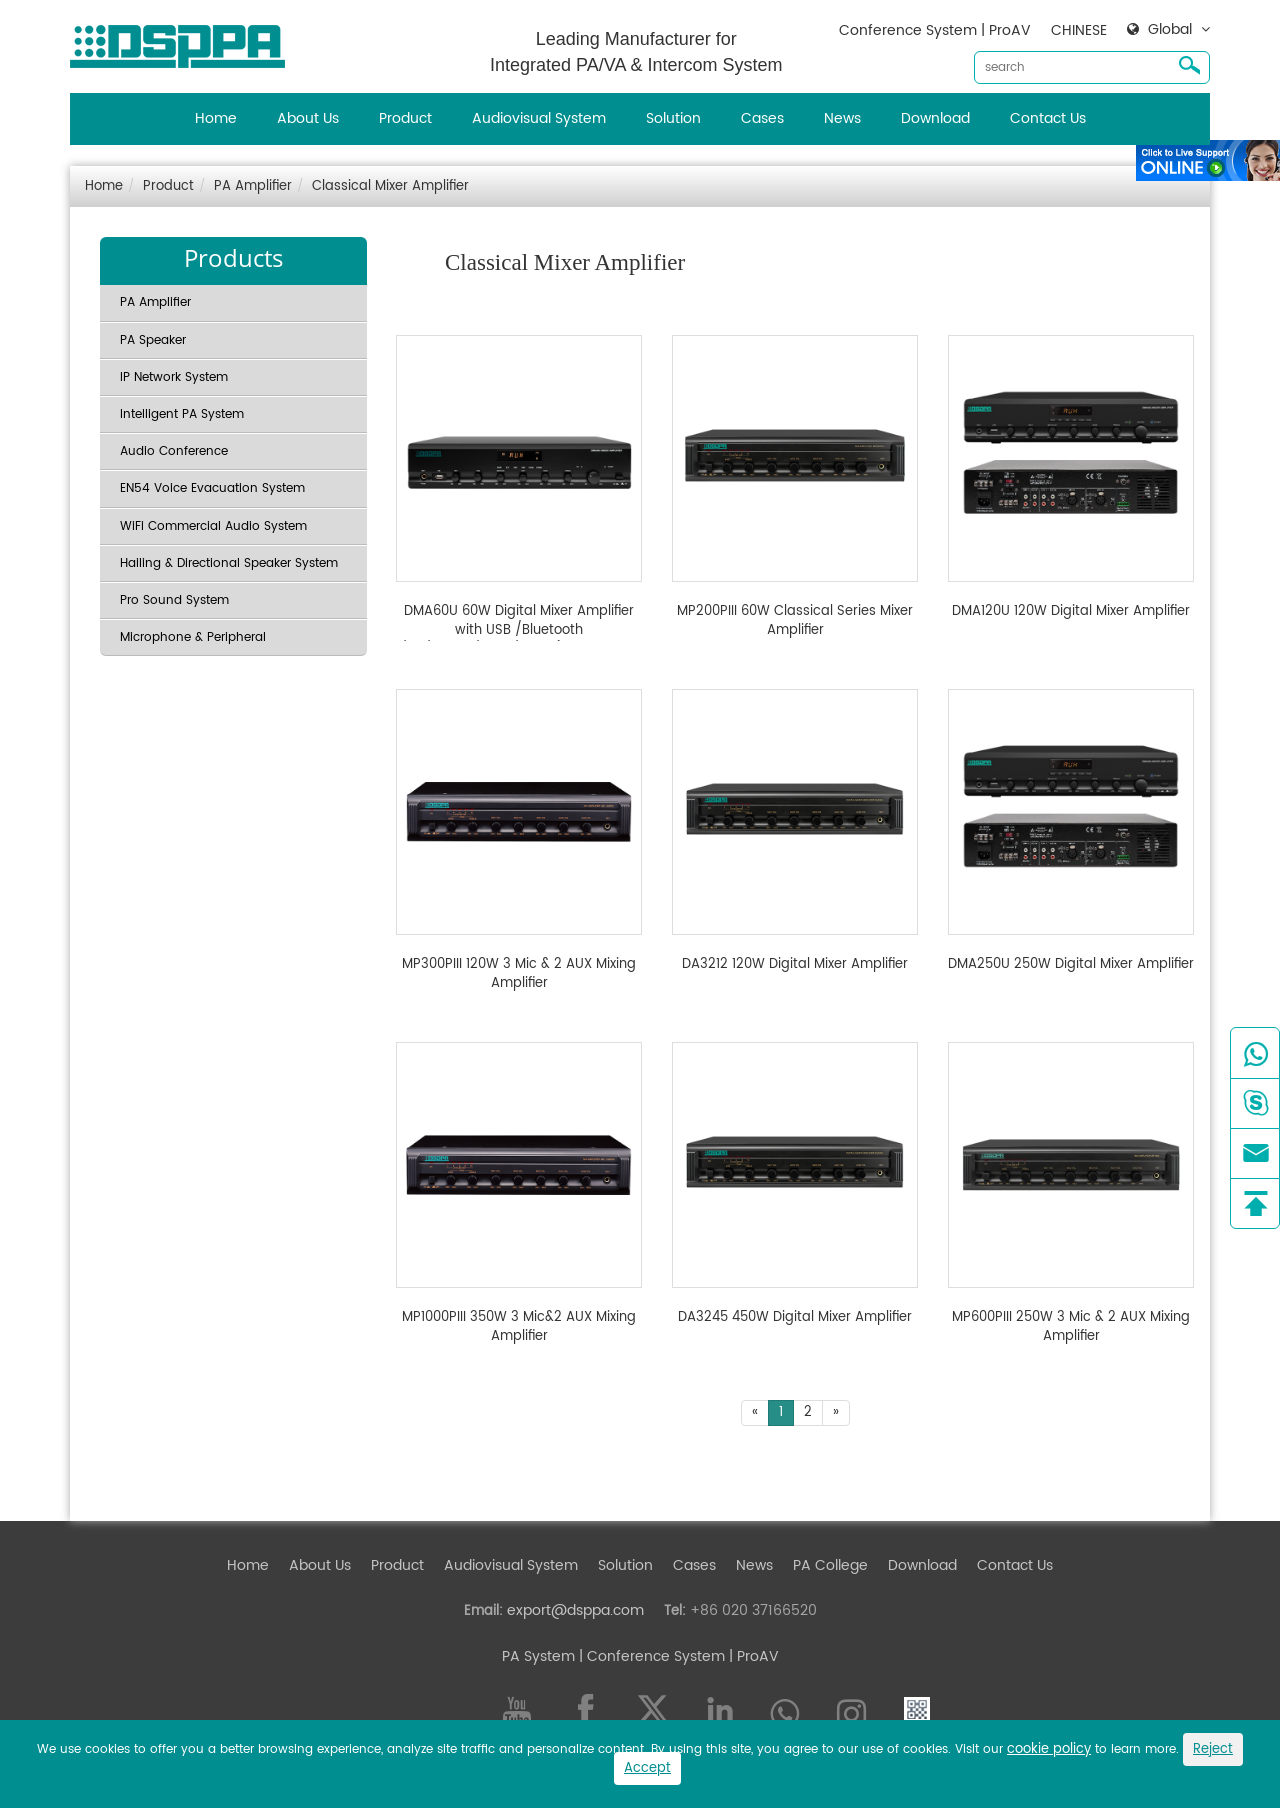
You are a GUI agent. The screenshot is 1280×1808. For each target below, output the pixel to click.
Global (1170, 30)
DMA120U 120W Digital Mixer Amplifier (1071, 612)
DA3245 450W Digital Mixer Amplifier (795, 1318)
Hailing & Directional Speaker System (229, 563)
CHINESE (1079, 30)
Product (405, 118)
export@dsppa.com (575, 1610)
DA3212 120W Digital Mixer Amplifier (795, 965)
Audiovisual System (539, 118)
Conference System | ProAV (935, 30)
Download (935, 118)
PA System (538, 1656)
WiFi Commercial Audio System (213, 526)
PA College (830, 1565)
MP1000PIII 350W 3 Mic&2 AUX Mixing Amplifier (519, 1327)
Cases (762, 118)
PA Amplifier (253, 186)
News (842, 118)
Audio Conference (174, 451)
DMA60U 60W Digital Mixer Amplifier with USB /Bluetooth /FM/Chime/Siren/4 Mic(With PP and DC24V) (519, 621)
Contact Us (1048, 118)
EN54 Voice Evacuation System (212, 488)
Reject (1213, 1749)
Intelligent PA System (182, 414)
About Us (308, 118)
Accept (647, 1768)
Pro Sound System (174, 600)
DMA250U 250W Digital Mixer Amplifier (1071, 965)
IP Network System (174, 377)
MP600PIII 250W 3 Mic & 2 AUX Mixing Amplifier (1071, 1327)
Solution (673, 118)
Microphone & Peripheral (193, 637)
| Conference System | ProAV (677, 1656)
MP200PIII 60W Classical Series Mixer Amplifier (795, 621)
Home (216, 118)
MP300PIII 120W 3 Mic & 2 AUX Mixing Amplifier (519, 974)
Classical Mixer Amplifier (390, 186)
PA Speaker (153, 340)
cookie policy (1049, 1749)
